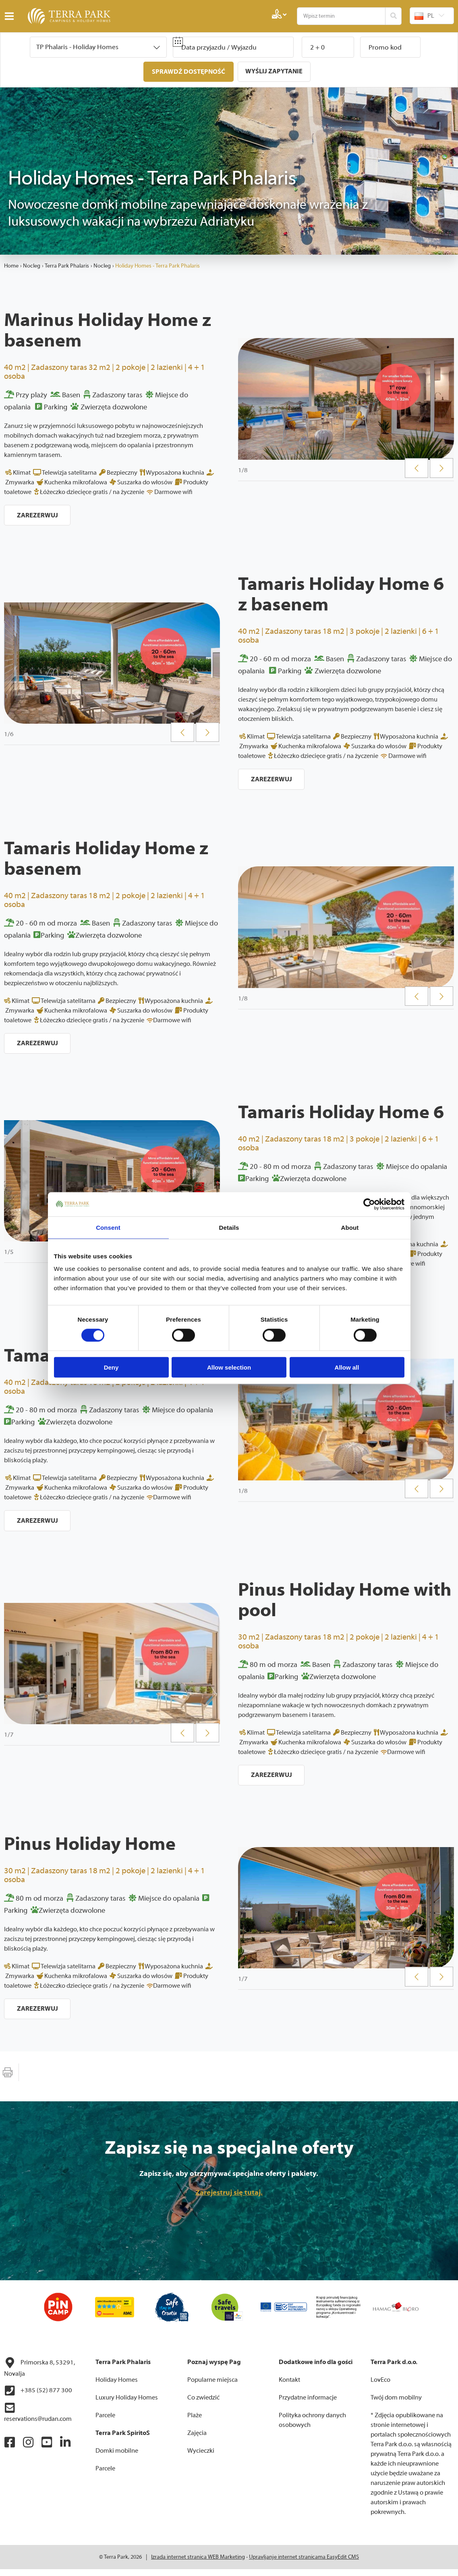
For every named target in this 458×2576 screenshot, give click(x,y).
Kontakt (289, 2386)
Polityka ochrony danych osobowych (312, 2426)
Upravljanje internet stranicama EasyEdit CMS (304, 2564)
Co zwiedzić (203, 2404)
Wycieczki (200, 2457)
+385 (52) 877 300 (38, 2397)
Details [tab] (229, 1227)
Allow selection (229, 1367)
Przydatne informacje (308, 2404)
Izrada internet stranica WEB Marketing (198, 2564)
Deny (111, 1367)
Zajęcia (197, 2439)
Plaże (194, 2422)
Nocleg (31, 265)
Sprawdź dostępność (188, 71)
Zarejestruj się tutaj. (229, 2199)
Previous (417, 469)
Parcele (105, 2422)
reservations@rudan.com (38, 2419)
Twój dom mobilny (396, 2404)
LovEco (380, 2386)
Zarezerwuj (38, 514)
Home (11, 265)
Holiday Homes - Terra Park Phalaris (157, 265)
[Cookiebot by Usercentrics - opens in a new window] (369, 1204)
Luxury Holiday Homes (126, 2404)
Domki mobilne (116, 2457)
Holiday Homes (116, 2386)
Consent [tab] (108, 1227)
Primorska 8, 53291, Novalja (39, 2374)
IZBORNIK (11, 16)
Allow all (347, 1367)
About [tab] (350, 1227)
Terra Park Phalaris (67, 265)
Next (442, 469)
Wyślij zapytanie (274, 71)
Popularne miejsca (212, 2386)
